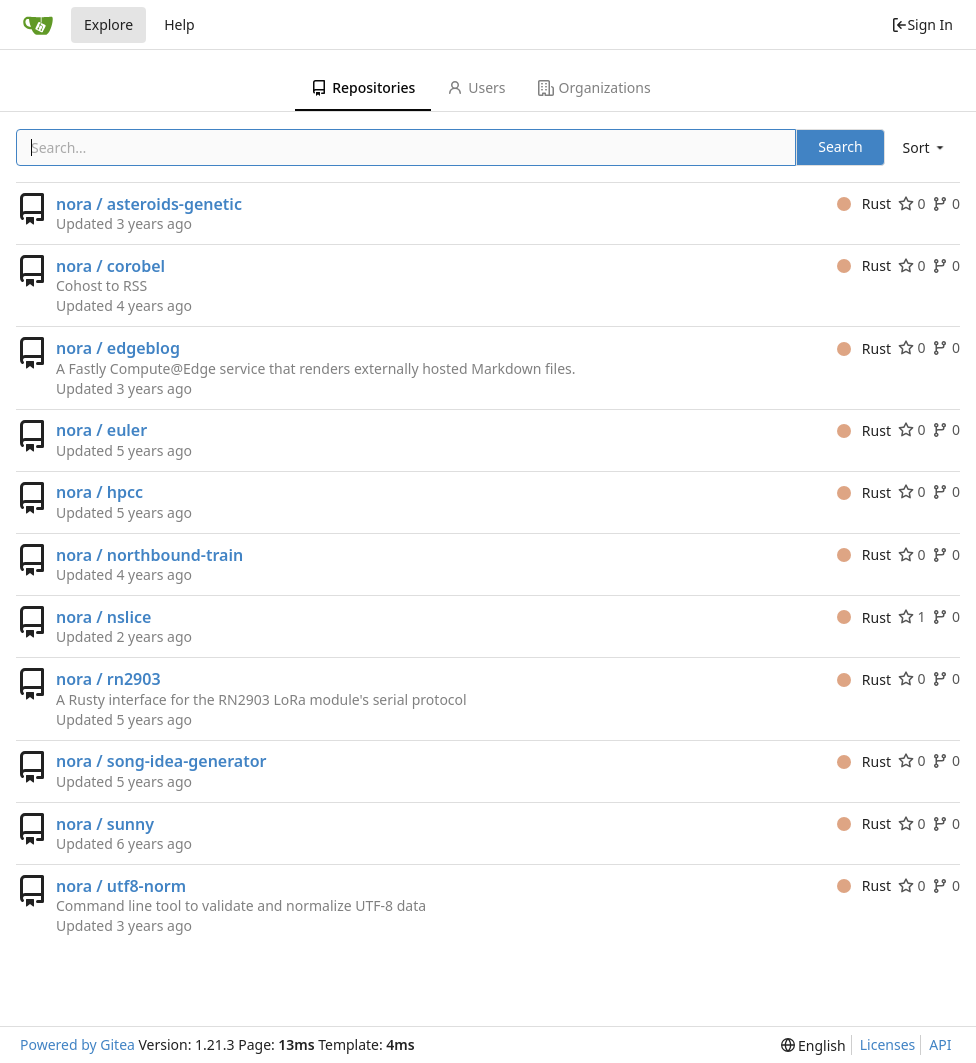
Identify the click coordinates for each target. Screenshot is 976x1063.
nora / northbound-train (149, 555)
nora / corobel (110, 266)
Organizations (594, 87)
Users (476, 87)
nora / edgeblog (118, 348)
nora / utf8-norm (121, 886)
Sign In (922, 24)
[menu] (925, 147)
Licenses (888, 1044)
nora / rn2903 (108, 679)
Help (179, 24)
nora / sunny (105, 824)
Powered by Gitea (77, 1044)
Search (840, 146)
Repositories (363, 87)
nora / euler (101, 430)
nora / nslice (103, 617)
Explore (108, 24)
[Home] (38, 25)
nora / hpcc (99, 492)
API (940, 1044)
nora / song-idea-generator (161, 761)
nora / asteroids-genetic (149, 204)
